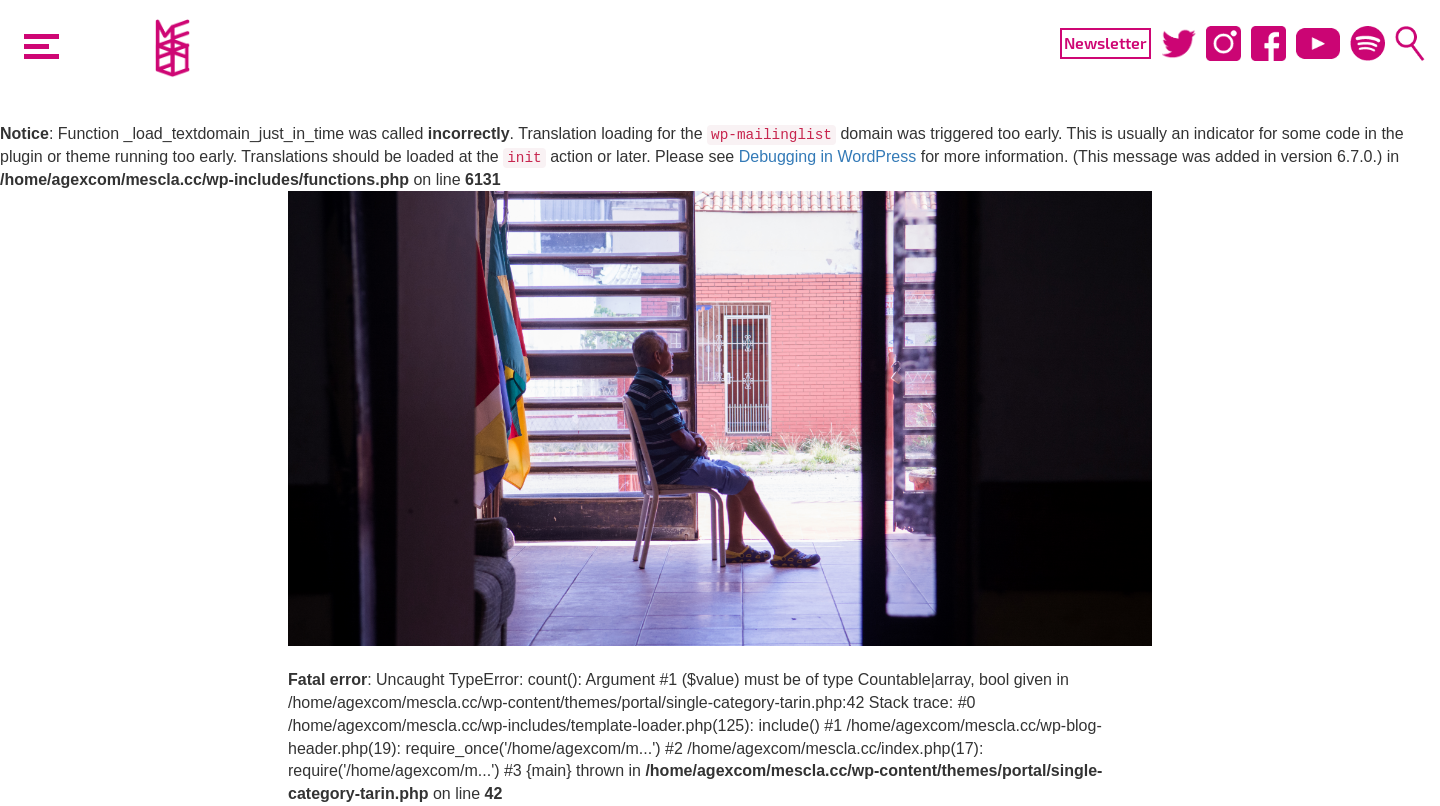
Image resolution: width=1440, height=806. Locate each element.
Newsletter (1105, 42)
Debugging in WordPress (828, 156)
